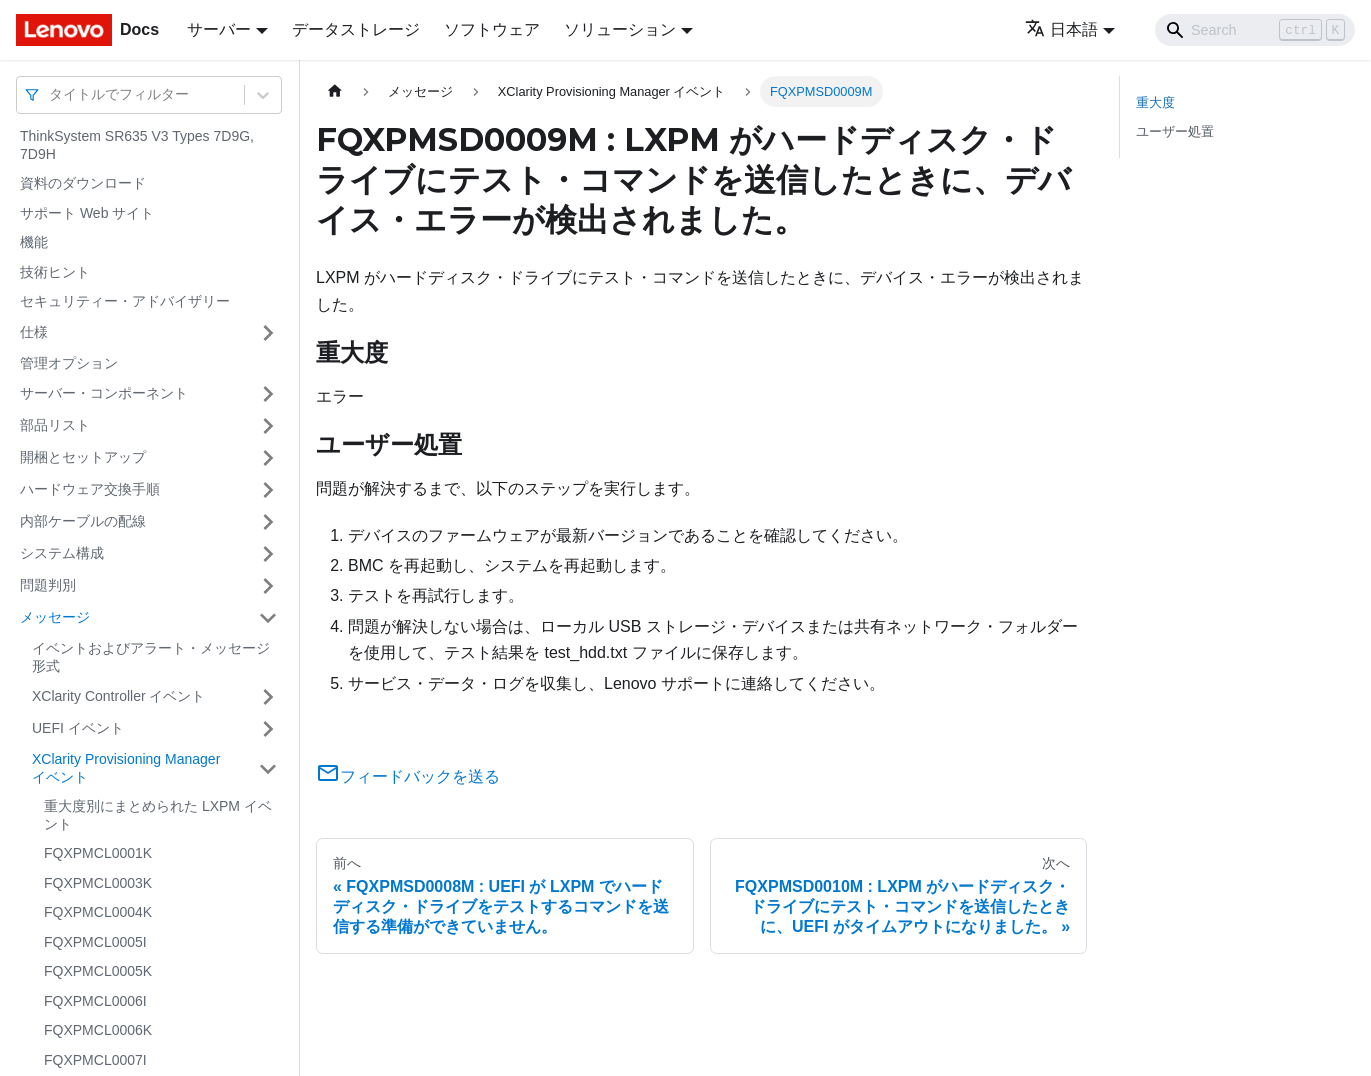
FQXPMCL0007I (95, 1060)
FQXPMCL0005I (95, 942)
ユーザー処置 (1175, 131)
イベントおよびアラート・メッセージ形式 (151, 657)
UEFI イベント (78, 728)
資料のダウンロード (83, 183)
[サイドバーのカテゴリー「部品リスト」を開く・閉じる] (268, 426)
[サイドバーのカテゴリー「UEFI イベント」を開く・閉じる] (268, 729)
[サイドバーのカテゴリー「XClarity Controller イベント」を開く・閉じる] (268, 697)
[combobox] (51, 94)
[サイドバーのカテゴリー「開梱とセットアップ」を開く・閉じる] (268, 458)
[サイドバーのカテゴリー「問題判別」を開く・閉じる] (268, 586)
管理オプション (69, 363)
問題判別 (48, 585)
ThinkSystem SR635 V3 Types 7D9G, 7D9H (137, 145)
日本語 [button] (1061, 29)
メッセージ (55, 617)
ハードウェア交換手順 (90, 489)
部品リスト (55, 425)
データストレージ (356, 29)
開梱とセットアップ (83, 457)
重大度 (1155, 102)
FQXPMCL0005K (98, 971)
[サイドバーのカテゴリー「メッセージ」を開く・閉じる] (268, 618)
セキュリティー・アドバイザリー (125, 301)
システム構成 (62, 553)
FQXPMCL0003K (98, 883)
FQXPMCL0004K (98, 912)
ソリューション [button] (620, 29)
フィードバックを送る (408, 776)
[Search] (1255, 30)
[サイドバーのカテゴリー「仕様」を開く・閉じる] (268, 333)
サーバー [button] (219, 29)
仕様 (34, 332)
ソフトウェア (492, 29)
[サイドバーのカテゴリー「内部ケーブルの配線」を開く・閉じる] (268, 522)
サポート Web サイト (87, 213)
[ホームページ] (335, 91)
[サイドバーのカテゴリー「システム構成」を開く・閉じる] (268, 554)
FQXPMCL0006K (98, 1030)
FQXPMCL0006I (95, 1001)
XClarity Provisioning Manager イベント (126, 768)
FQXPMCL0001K (98, 853)
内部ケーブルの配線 (83, 521)
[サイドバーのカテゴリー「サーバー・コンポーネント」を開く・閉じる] (268, 394)
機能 (34, 242)
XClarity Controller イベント (118, 696)
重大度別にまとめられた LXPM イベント (158, 815)
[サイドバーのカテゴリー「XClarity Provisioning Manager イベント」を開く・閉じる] (268, 768)
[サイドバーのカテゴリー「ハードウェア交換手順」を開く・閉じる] (268, 490)
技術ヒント (55, 272)
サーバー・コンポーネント (104, 393)
